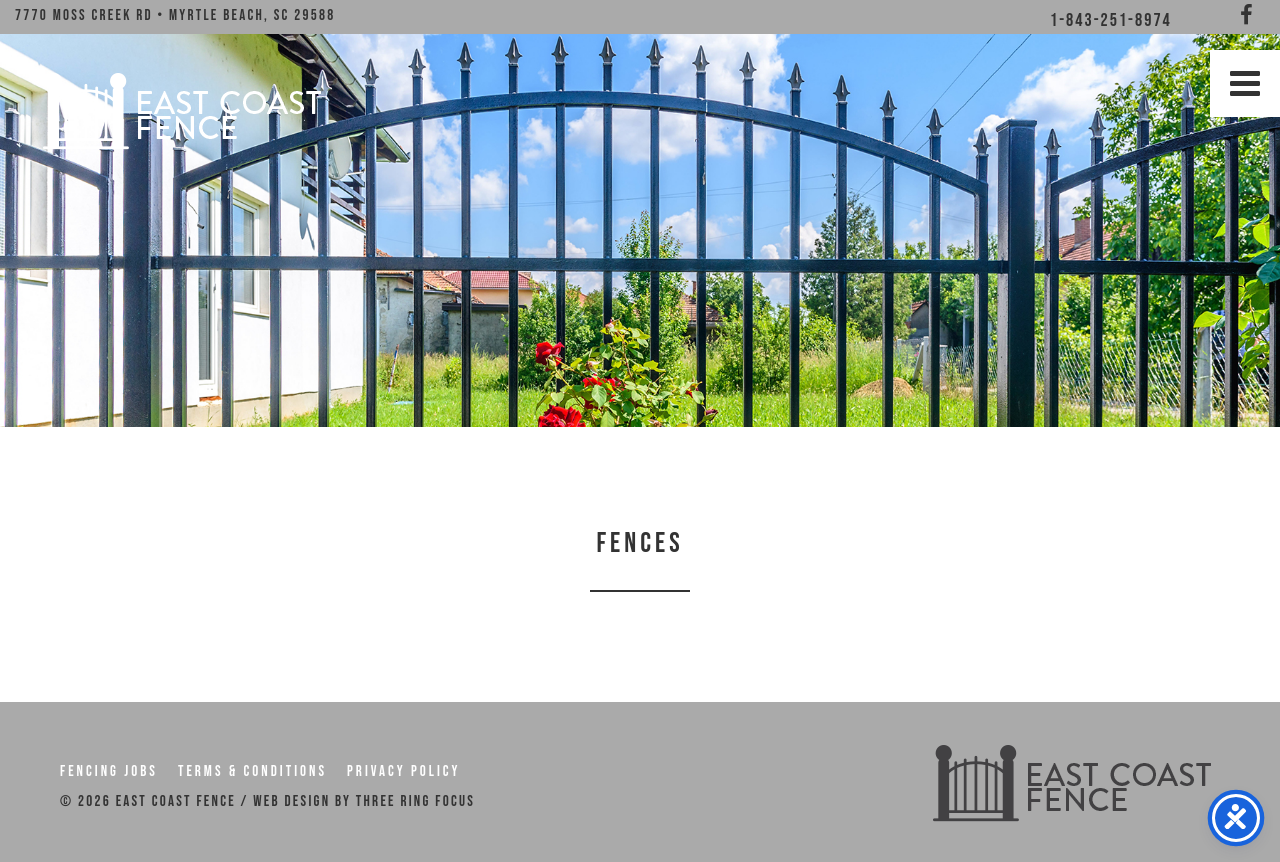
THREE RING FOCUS (415, 801)
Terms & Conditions (252, 771)
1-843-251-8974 (1111, 20)
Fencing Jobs (109, 771)
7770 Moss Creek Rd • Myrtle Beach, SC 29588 (175, 15)
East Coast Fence (180, 110)
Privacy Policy (403, 771)
